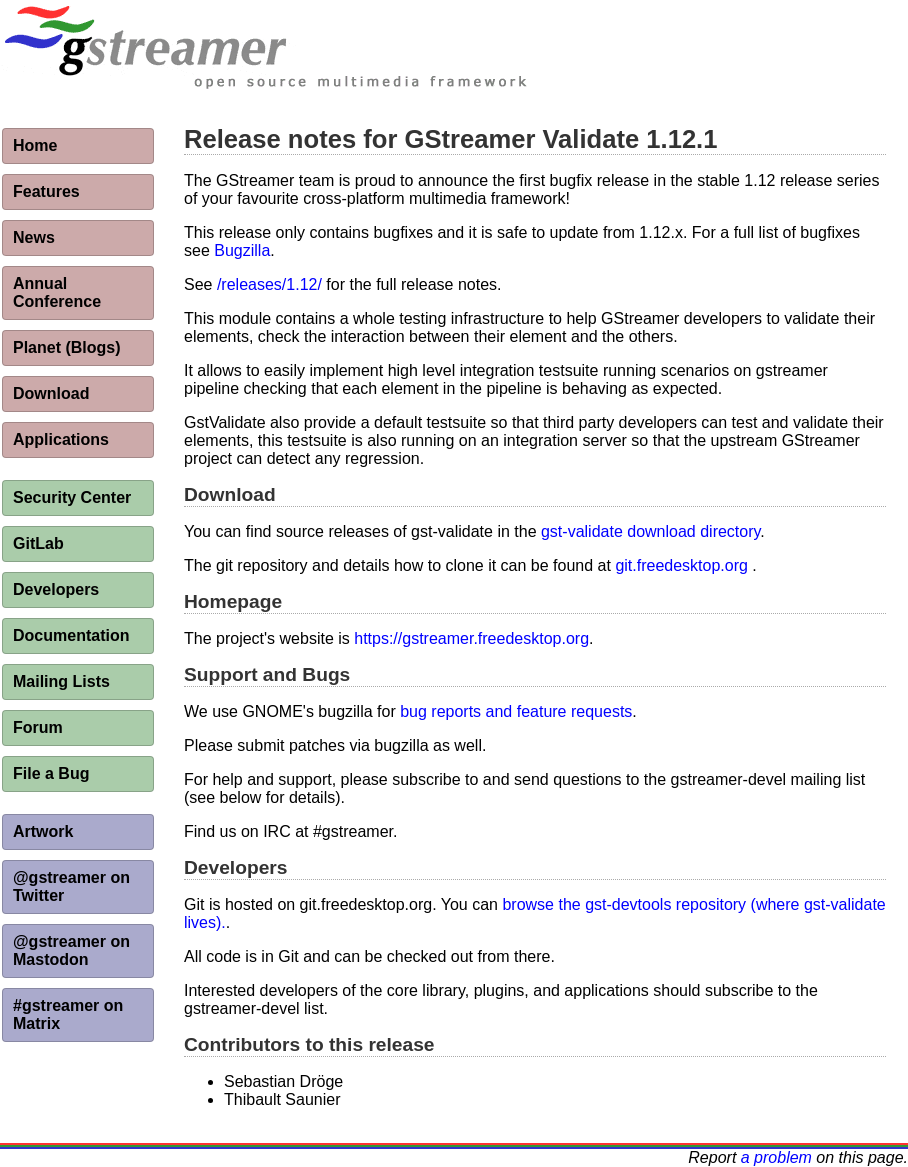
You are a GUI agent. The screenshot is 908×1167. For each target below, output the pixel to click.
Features (46, 191)
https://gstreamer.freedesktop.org (471, 638)
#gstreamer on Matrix (68, 1014)
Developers (56, 589)
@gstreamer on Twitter (71, 886)
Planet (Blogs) (67, 347)
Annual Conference (57, 292)
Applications (61, 439)
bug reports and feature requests (516, 711)
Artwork (43, 831)
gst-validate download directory (650, 531)
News (34, 237)
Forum (38, 727)
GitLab (38, 543)
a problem (776, 1157)
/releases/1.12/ (269, 284)
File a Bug (51, 773)
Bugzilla (242, 250)
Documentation (71, 635)
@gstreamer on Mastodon (71, 950)
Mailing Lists (61, 681)
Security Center (72, 497)
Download (51, 393)
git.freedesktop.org (681, 565)
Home (35, 145)
